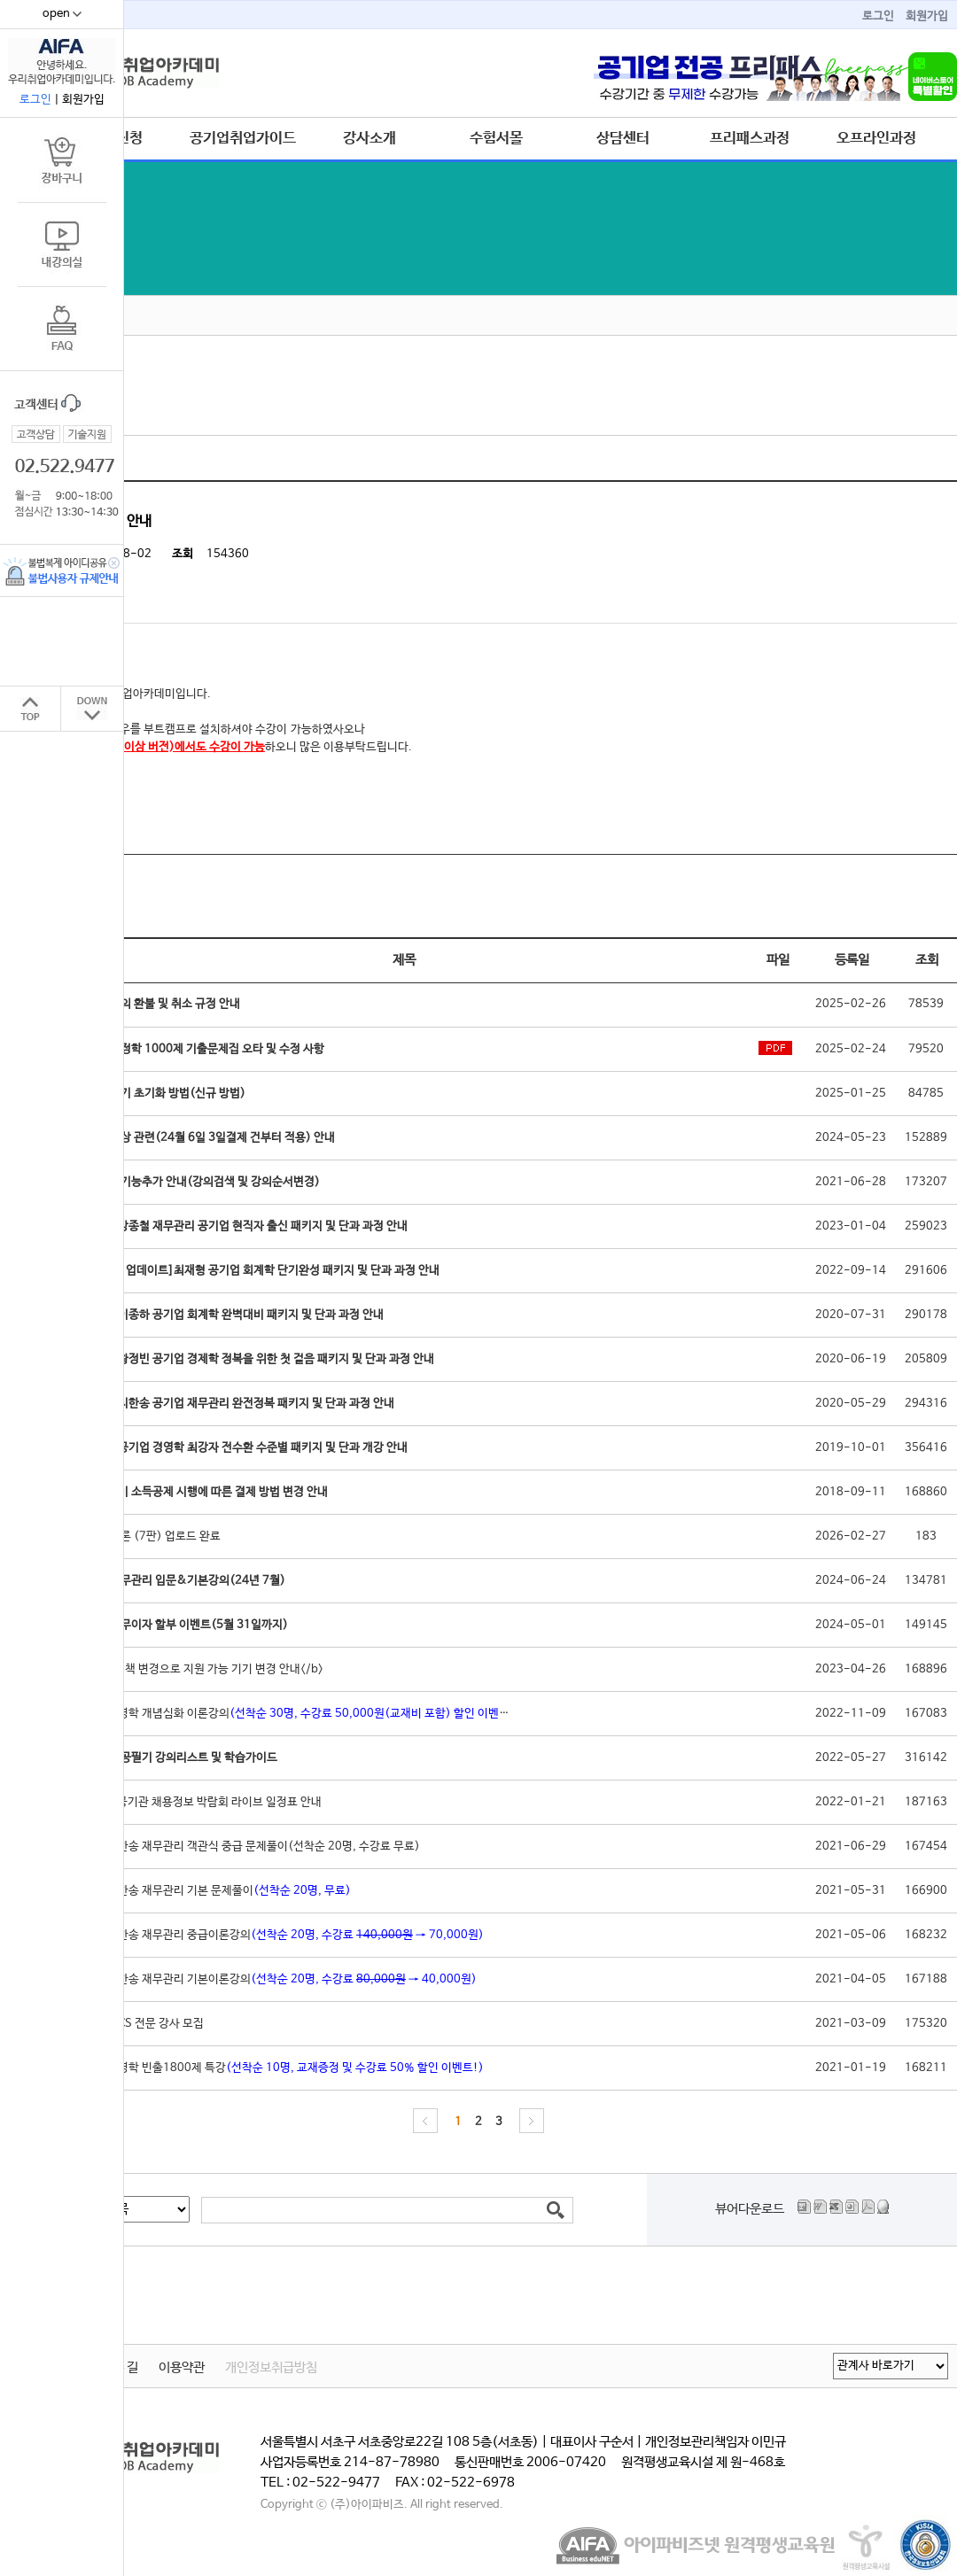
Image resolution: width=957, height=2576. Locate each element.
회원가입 (927, 16)
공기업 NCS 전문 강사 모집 (139, 2023)
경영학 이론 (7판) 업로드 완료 (148, 1536)
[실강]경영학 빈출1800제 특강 (279, 2068)
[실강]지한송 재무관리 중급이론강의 (279, 1935)
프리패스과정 (750, 138)
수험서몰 (496, 138)
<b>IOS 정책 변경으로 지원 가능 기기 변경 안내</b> (199, 1669)
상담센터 (623, 138)
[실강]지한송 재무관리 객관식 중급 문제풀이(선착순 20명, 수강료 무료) (247, 1846)
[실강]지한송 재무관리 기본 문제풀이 (213, 1890)
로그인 (878, 16)
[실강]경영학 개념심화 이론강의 (297, 1713)
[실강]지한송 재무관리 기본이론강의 (276, 1979)
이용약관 (182, 2368)
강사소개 (369, 138)
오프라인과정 (876, 138)
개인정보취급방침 (271, 2368)
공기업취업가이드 (243, 138)
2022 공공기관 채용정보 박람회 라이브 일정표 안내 (198, 1802)
